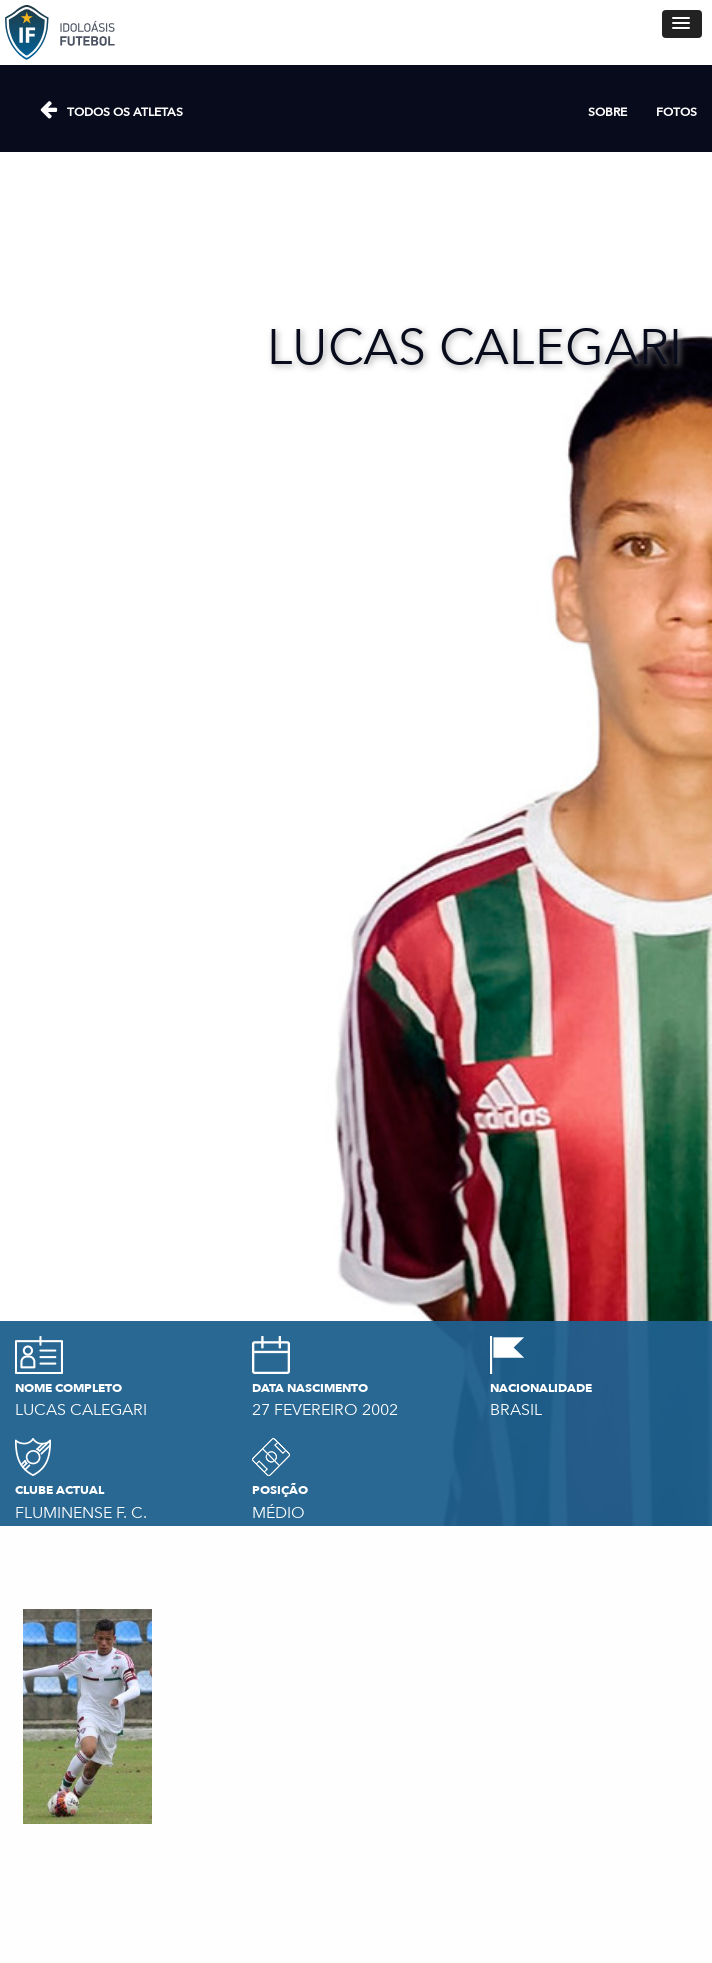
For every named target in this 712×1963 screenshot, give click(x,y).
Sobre (607, 112)
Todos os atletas (125, 112)
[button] (682, 24)
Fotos (676, 112)
